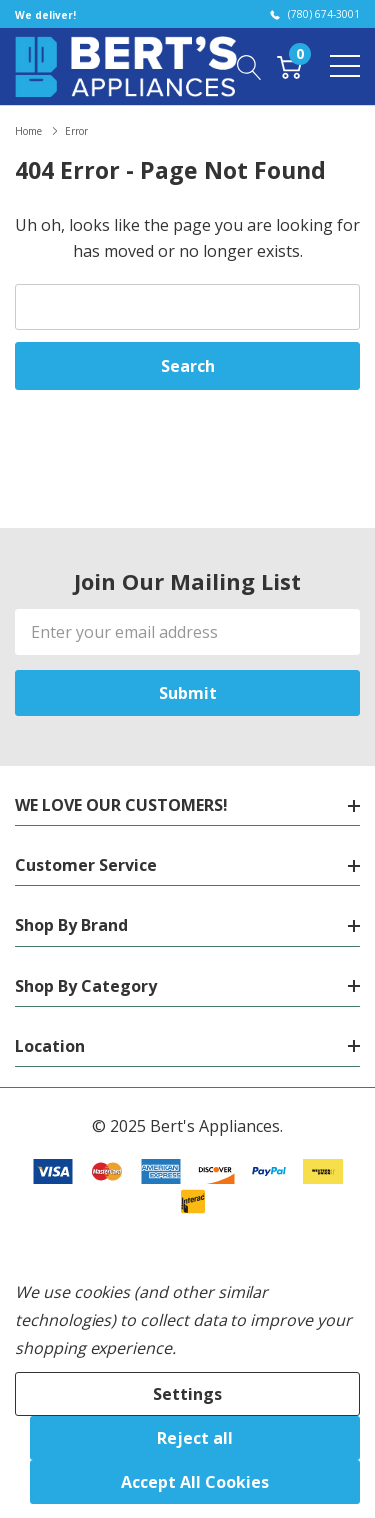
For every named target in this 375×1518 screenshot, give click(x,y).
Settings (187, 1394)
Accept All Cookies (195, 1482)
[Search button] (249, 66)
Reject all (195, 1438)
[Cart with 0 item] (289, 66)
